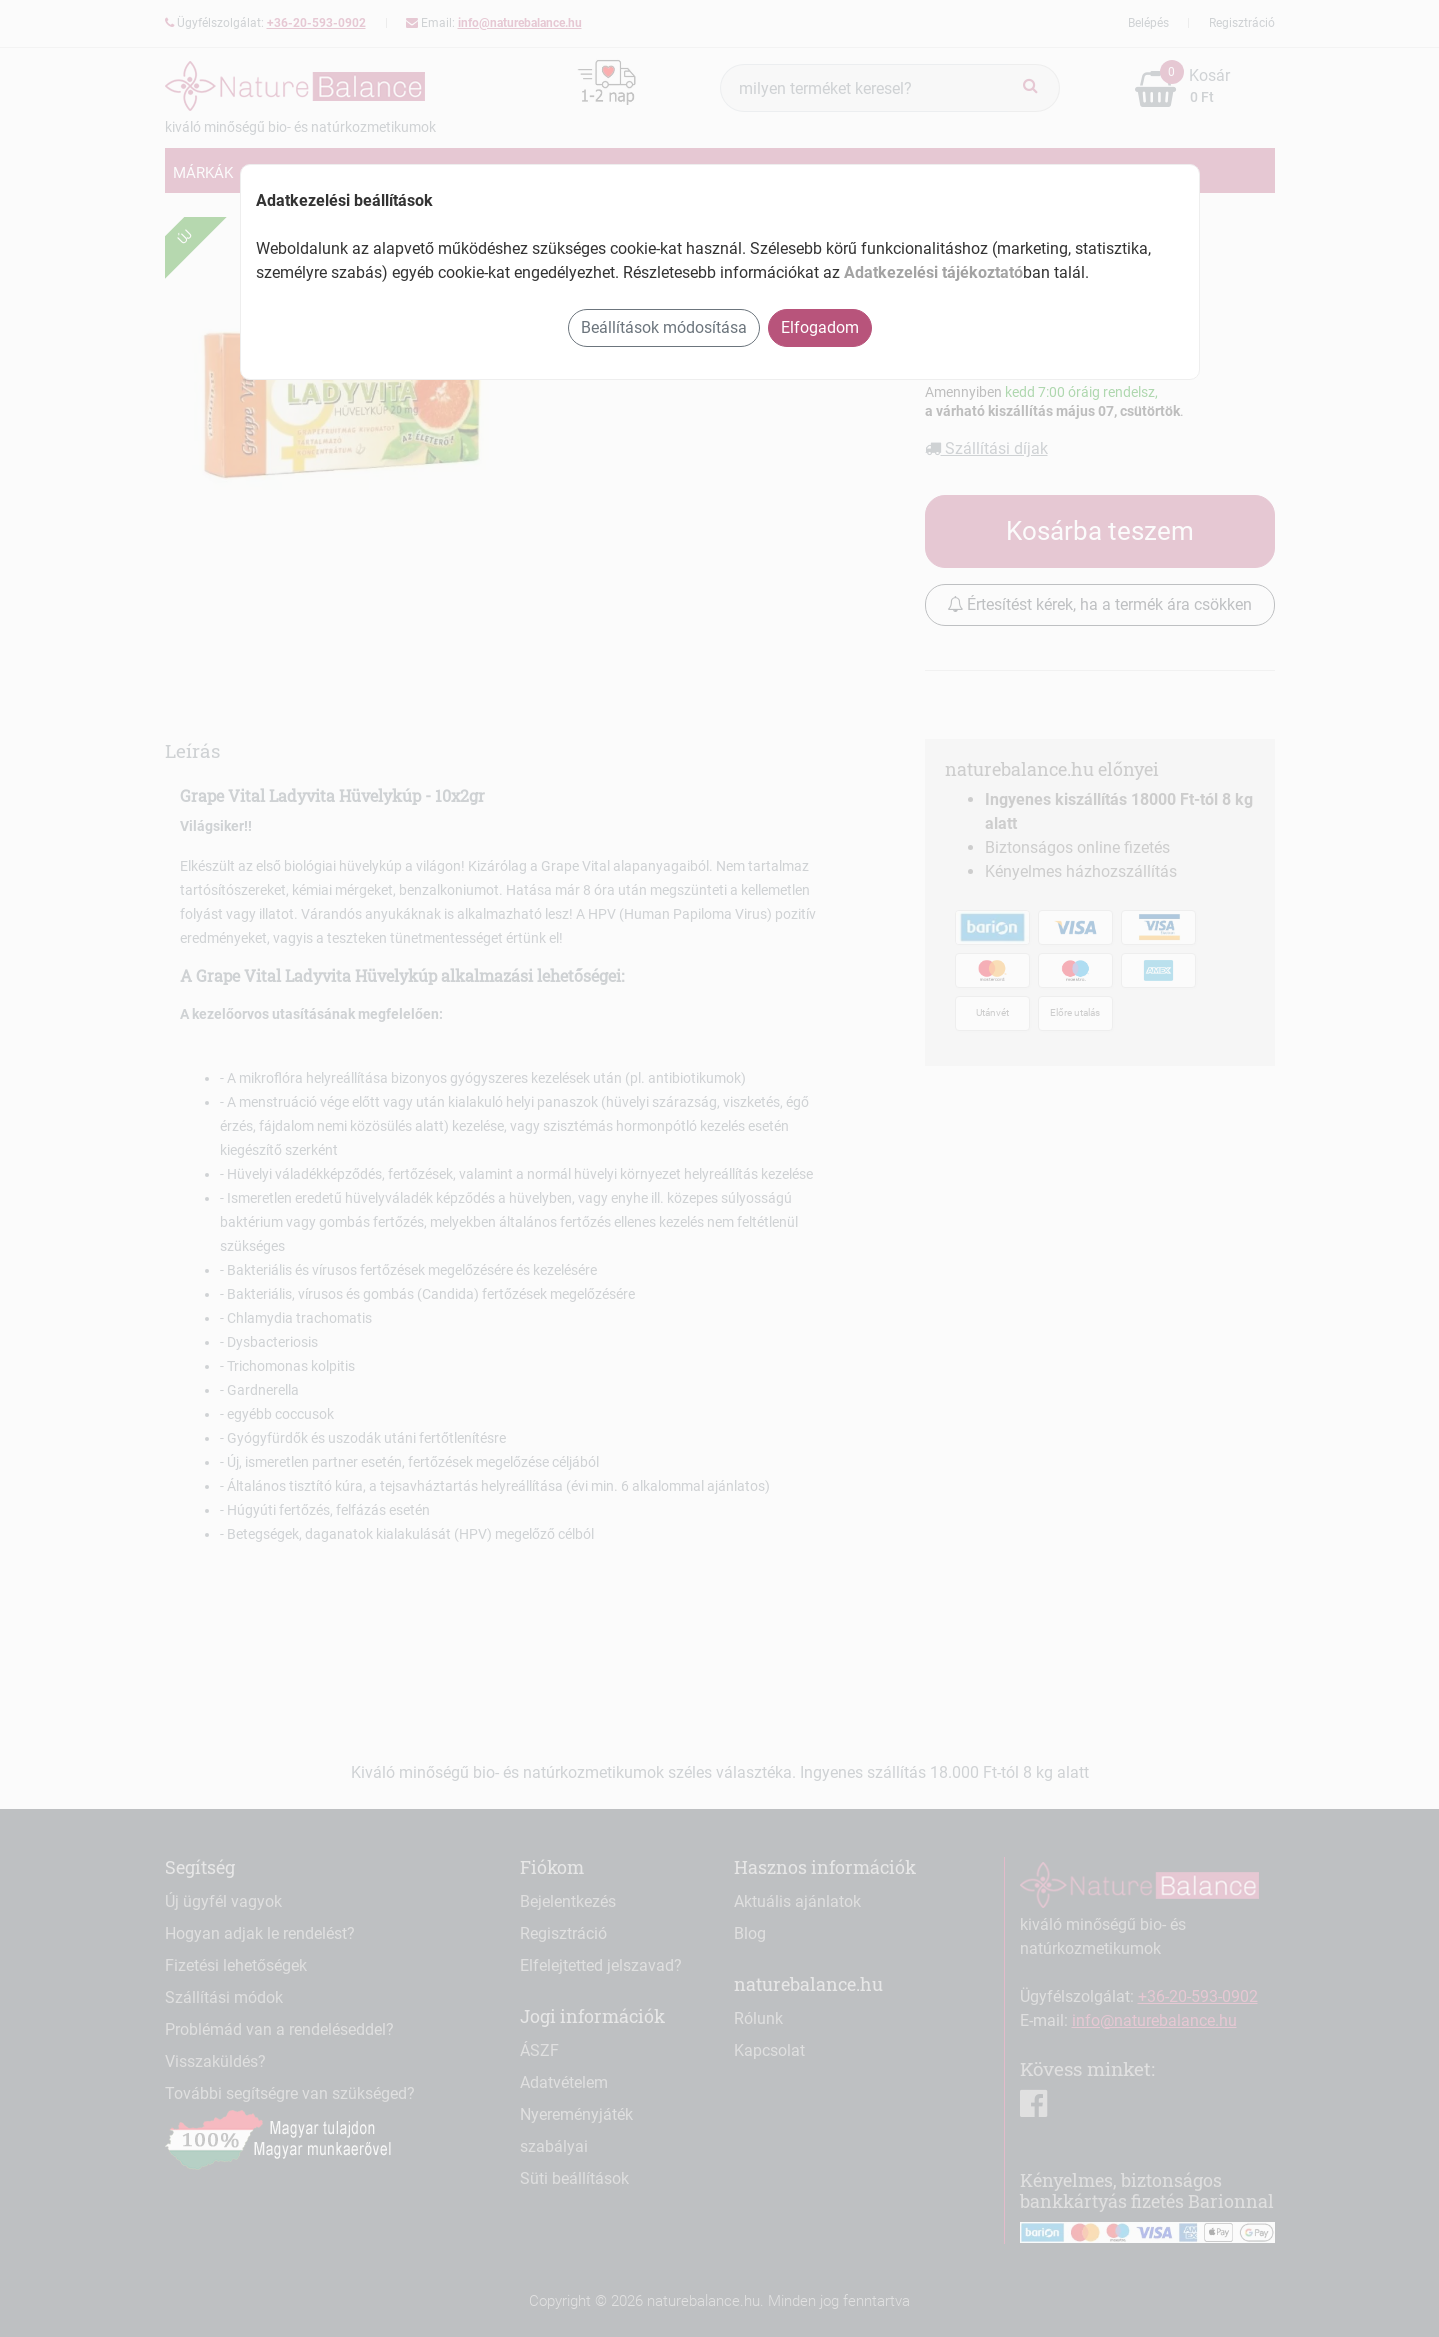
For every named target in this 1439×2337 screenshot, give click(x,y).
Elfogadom (820, 327)
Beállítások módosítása (664, 327)
